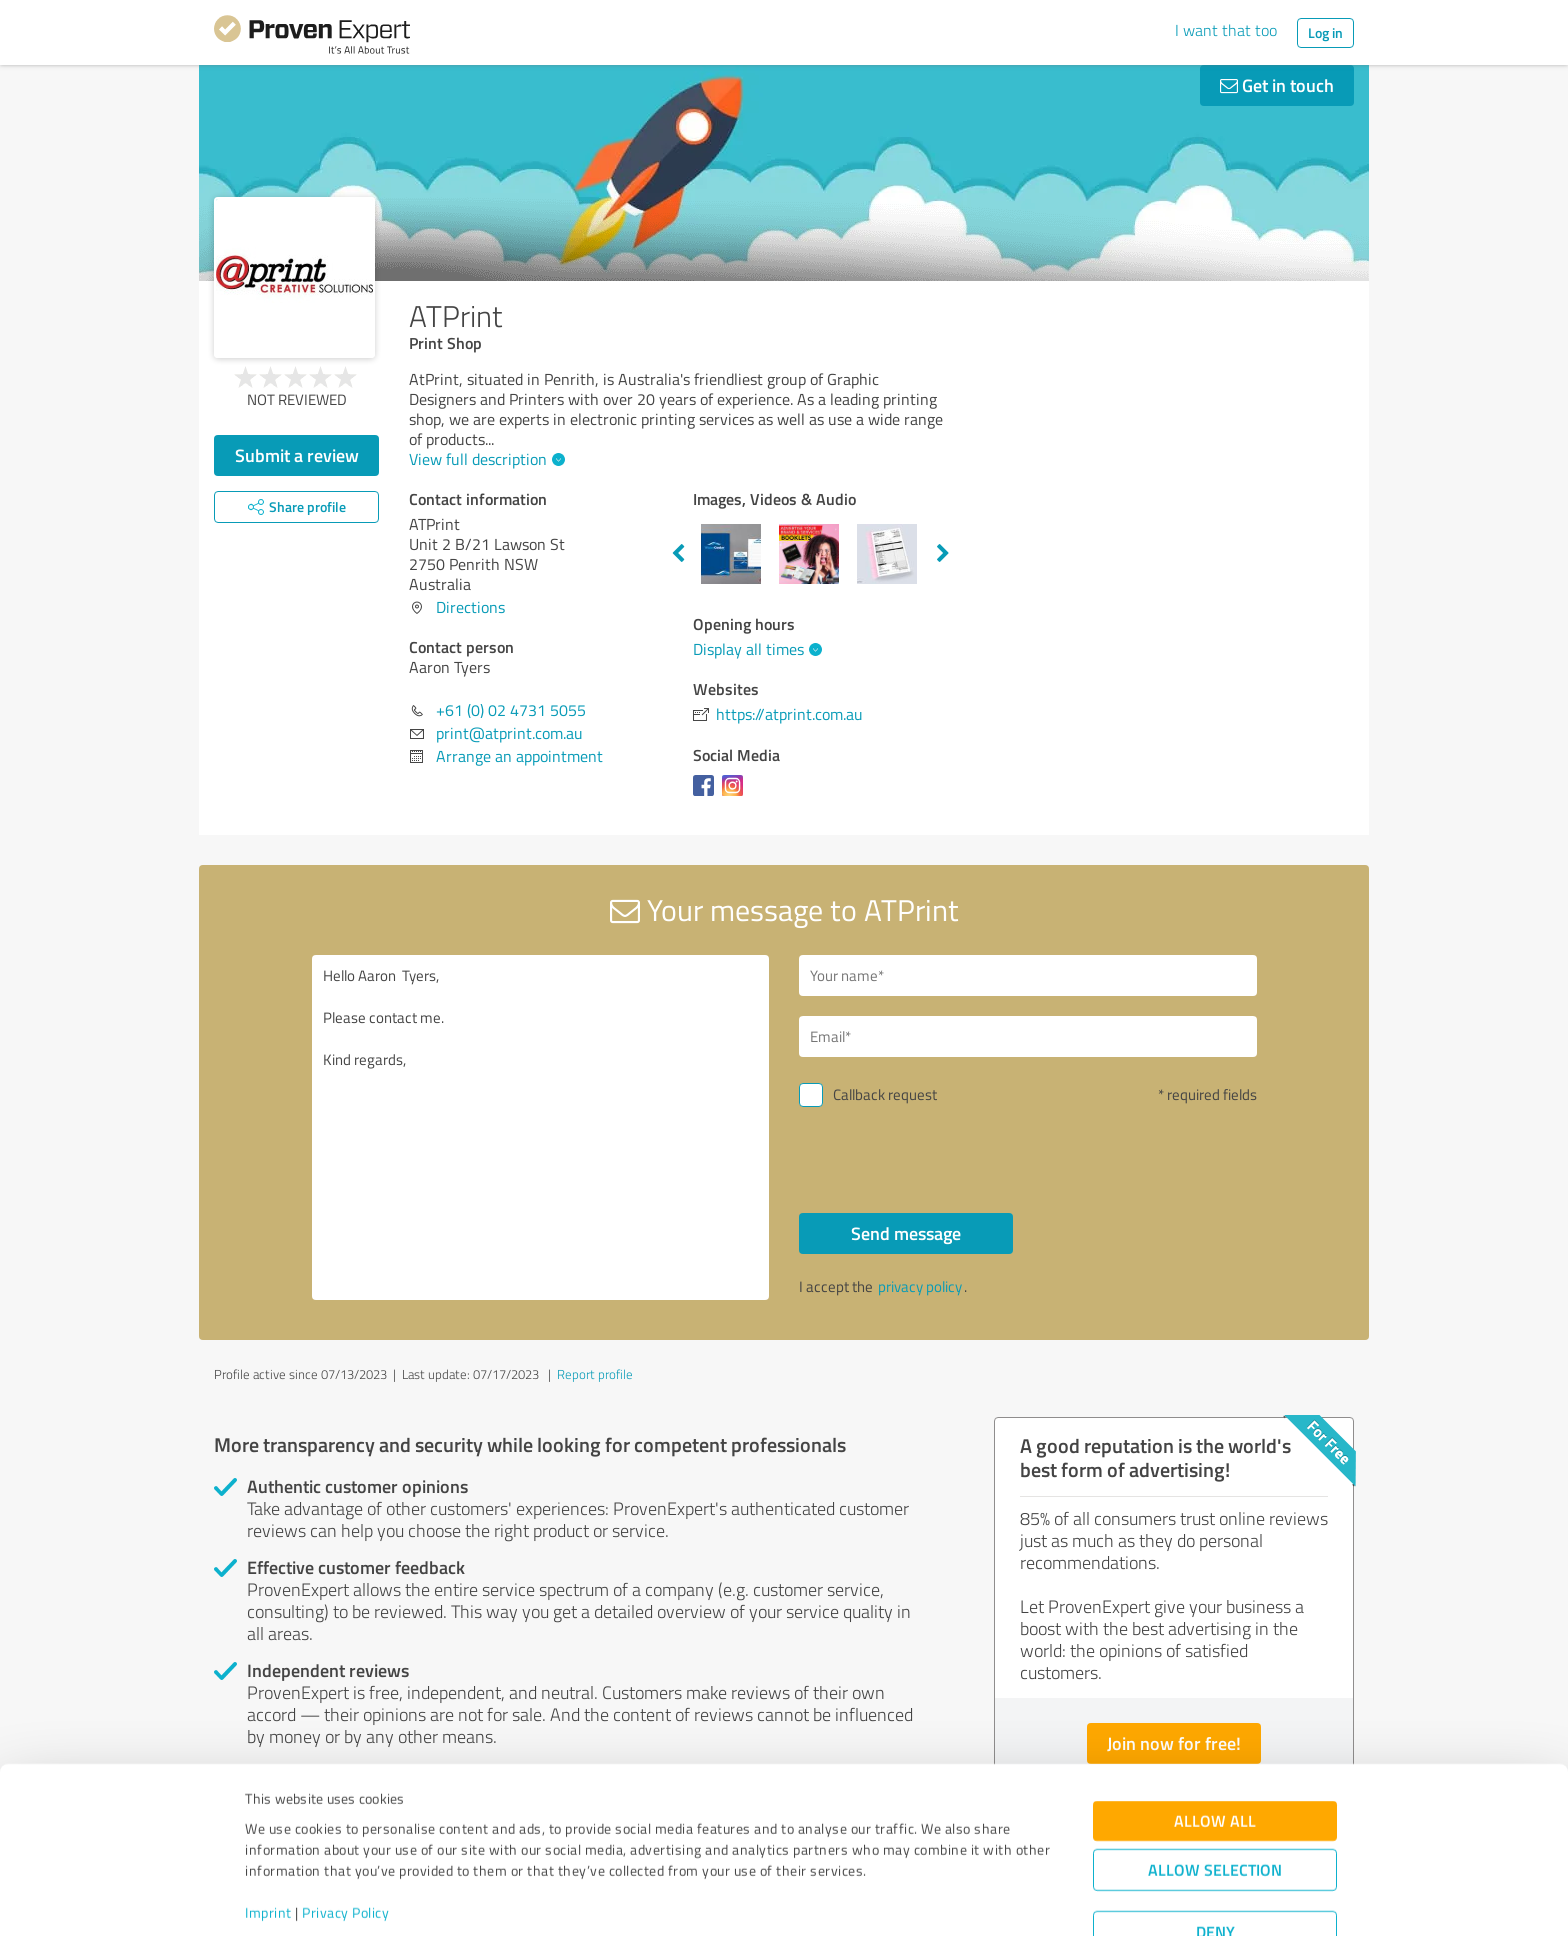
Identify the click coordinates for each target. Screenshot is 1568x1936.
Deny (1215, 1861)
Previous (678, 554)
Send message (906, 1233)
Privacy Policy (345, 1842)
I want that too (1226, 30)
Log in (1325, 32)
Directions (470, 607)
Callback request (885, 1094)
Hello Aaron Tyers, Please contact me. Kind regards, (541, 1127)
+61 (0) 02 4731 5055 (511, 710)
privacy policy (920, 1286)
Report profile (595, 1374)
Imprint (268, 1842)
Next (943, 554)
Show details (909, 1898)
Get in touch (1277, 85)
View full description (484, 459)
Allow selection (1215, 1799)
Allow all (1215, 1750)
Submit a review (297, 455)
